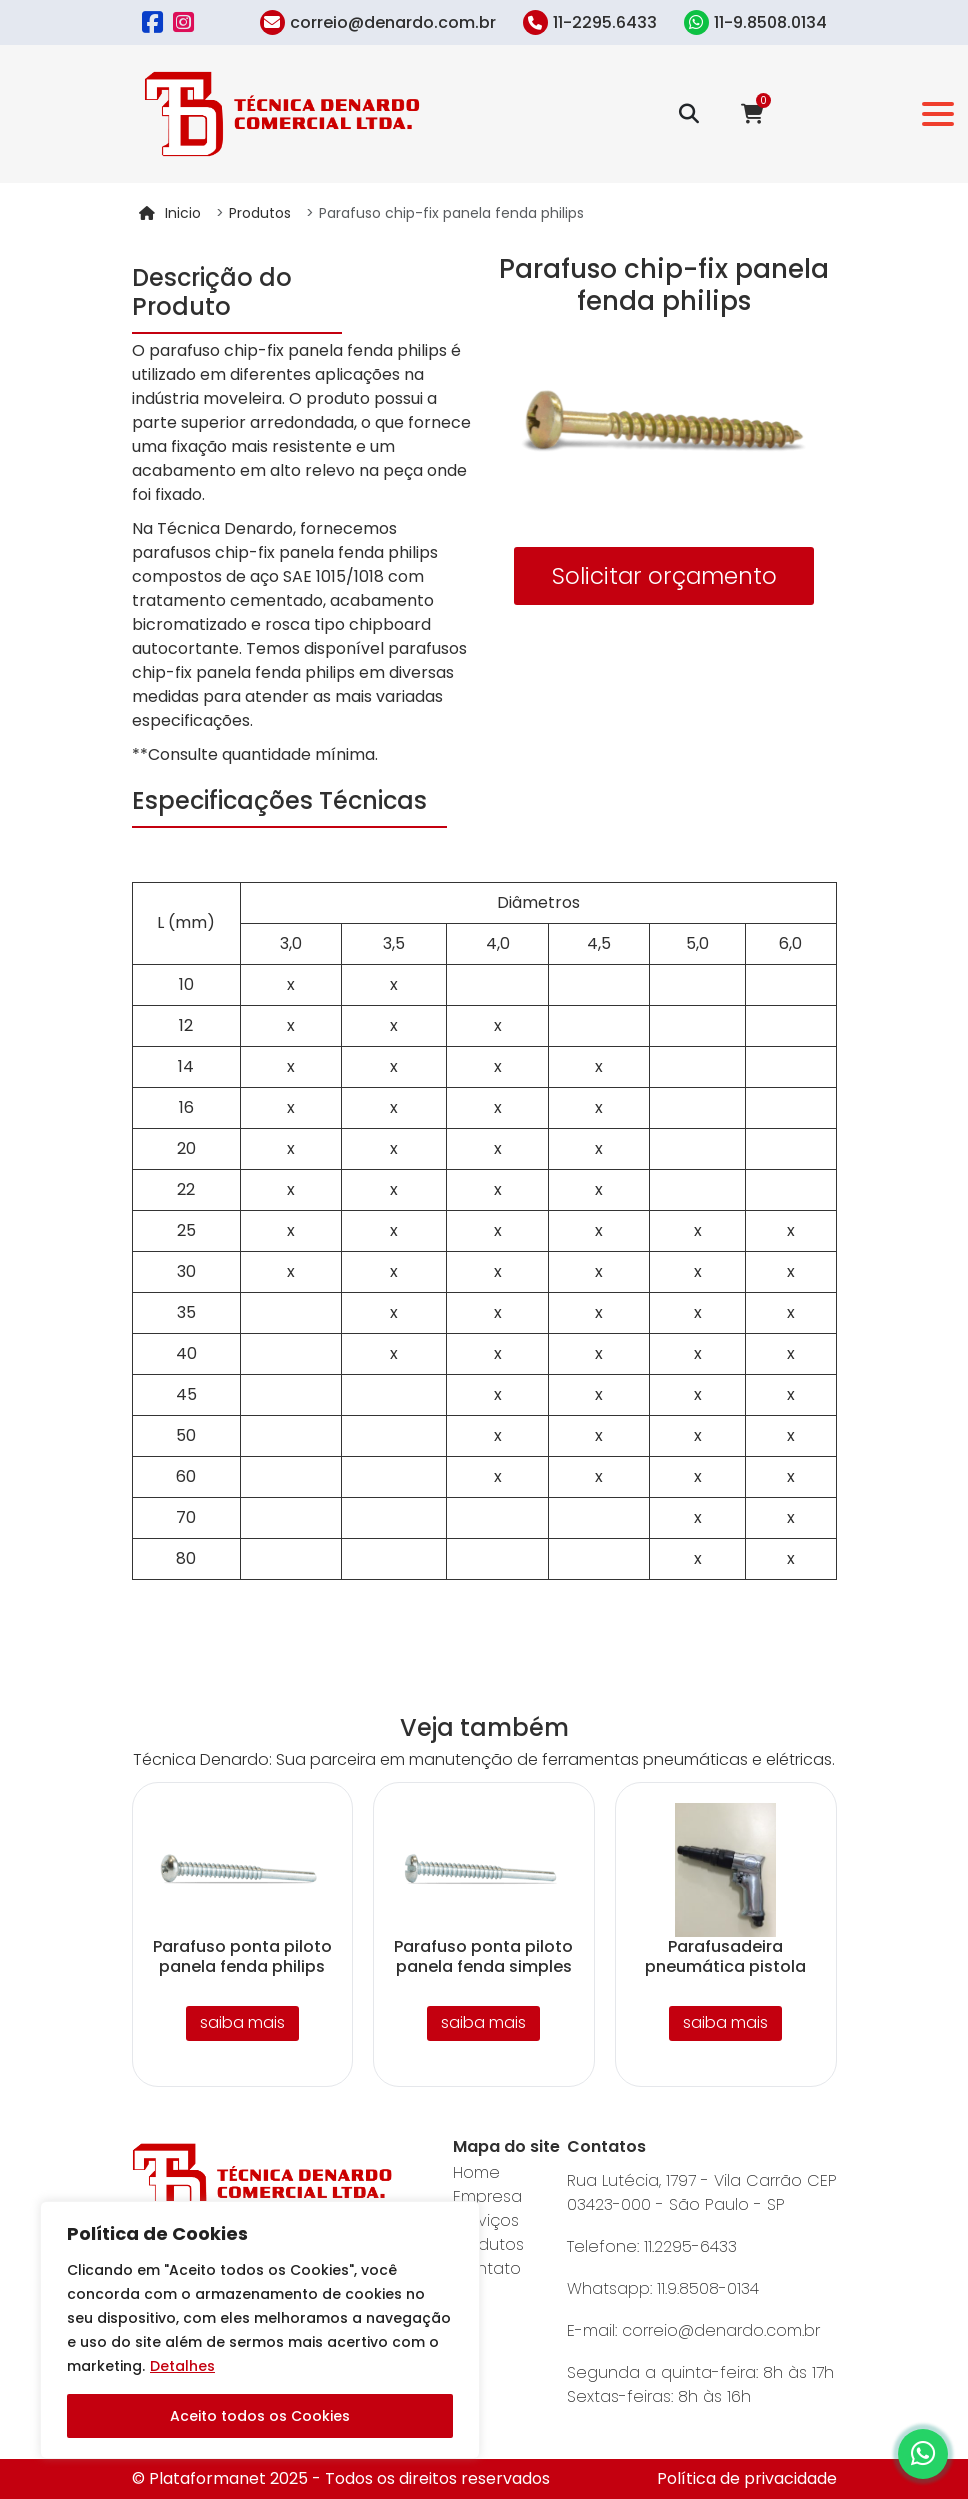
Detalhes (182, 2366)
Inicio (183, 213)
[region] (260, 2330)
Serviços (486, 2220)
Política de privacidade (747, 2478)
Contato (487, 2268)
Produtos (260, 213)
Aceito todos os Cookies (260, 2416)
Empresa (487, 2196)
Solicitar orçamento (664, 576)
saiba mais (242, 2022)
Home (476, 2172)
